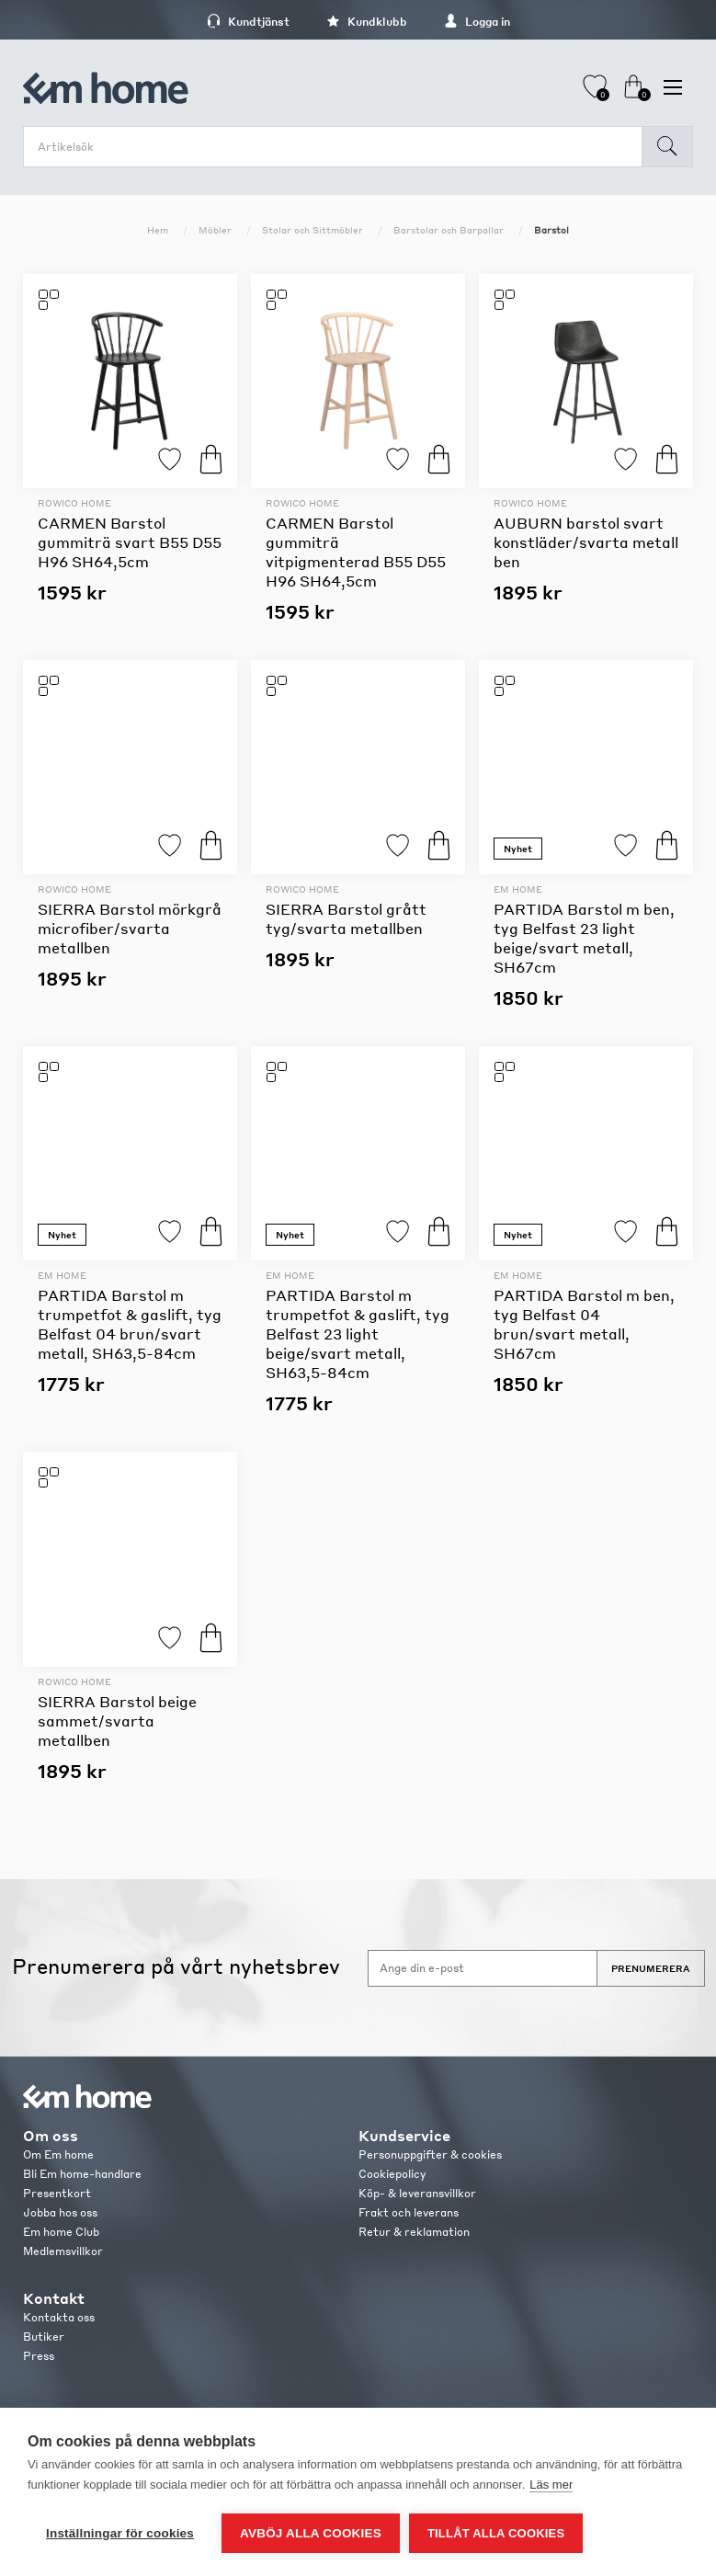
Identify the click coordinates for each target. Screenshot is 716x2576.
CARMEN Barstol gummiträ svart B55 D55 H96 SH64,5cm (130, 542)
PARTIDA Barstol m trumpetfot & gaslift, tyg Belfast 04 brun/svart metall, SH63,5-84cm (130, 1323)
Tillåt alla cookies (495, 2533)
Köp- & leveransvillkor (417, 2193)
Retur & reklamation (414, 2232)
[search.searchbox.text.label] (337, 146)
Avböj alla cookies (310, 2533)
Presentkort (57, 2193)
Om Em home (58, 2154)
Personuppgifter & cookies (430, 2154)
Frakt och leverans (408, 2212)
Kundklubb (366, 21)
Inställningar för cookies (120, 2533)
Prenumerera (650, 1968)
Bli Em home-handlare (82, 2174)
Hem (157, 229)
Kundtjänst (248, 21)
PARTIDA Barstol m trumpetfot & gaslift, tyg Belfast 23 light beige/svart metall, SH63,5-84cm (357, 1333)
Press (38, 2356)
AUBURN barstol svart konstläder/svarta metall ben (586, 542)
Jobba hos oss (60, 2212)
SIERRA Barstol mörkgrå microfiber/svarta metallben (130, 928)
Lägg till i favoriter (169, 459)
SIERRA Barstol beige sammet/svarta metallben (117, 1721)
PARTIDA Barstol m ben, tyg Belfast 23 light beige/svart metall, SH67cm (584, 937)
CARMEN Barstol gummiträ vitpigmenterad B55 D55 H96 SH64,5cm (356, 551)
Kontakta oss (59, 2317)
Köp (211, 459)
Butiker (43, 2336)
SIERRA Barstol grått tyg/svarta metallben (346, 918)
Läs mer (551, 2484)
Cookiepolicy (392, 2174)
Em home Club (61, 2232)
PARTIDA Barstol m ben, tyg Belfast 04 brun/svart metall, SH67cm (584, 1323)
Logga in (477, 21)
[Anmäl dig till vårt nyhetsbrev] (482, 1968)
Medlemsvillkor (63, 2251)
